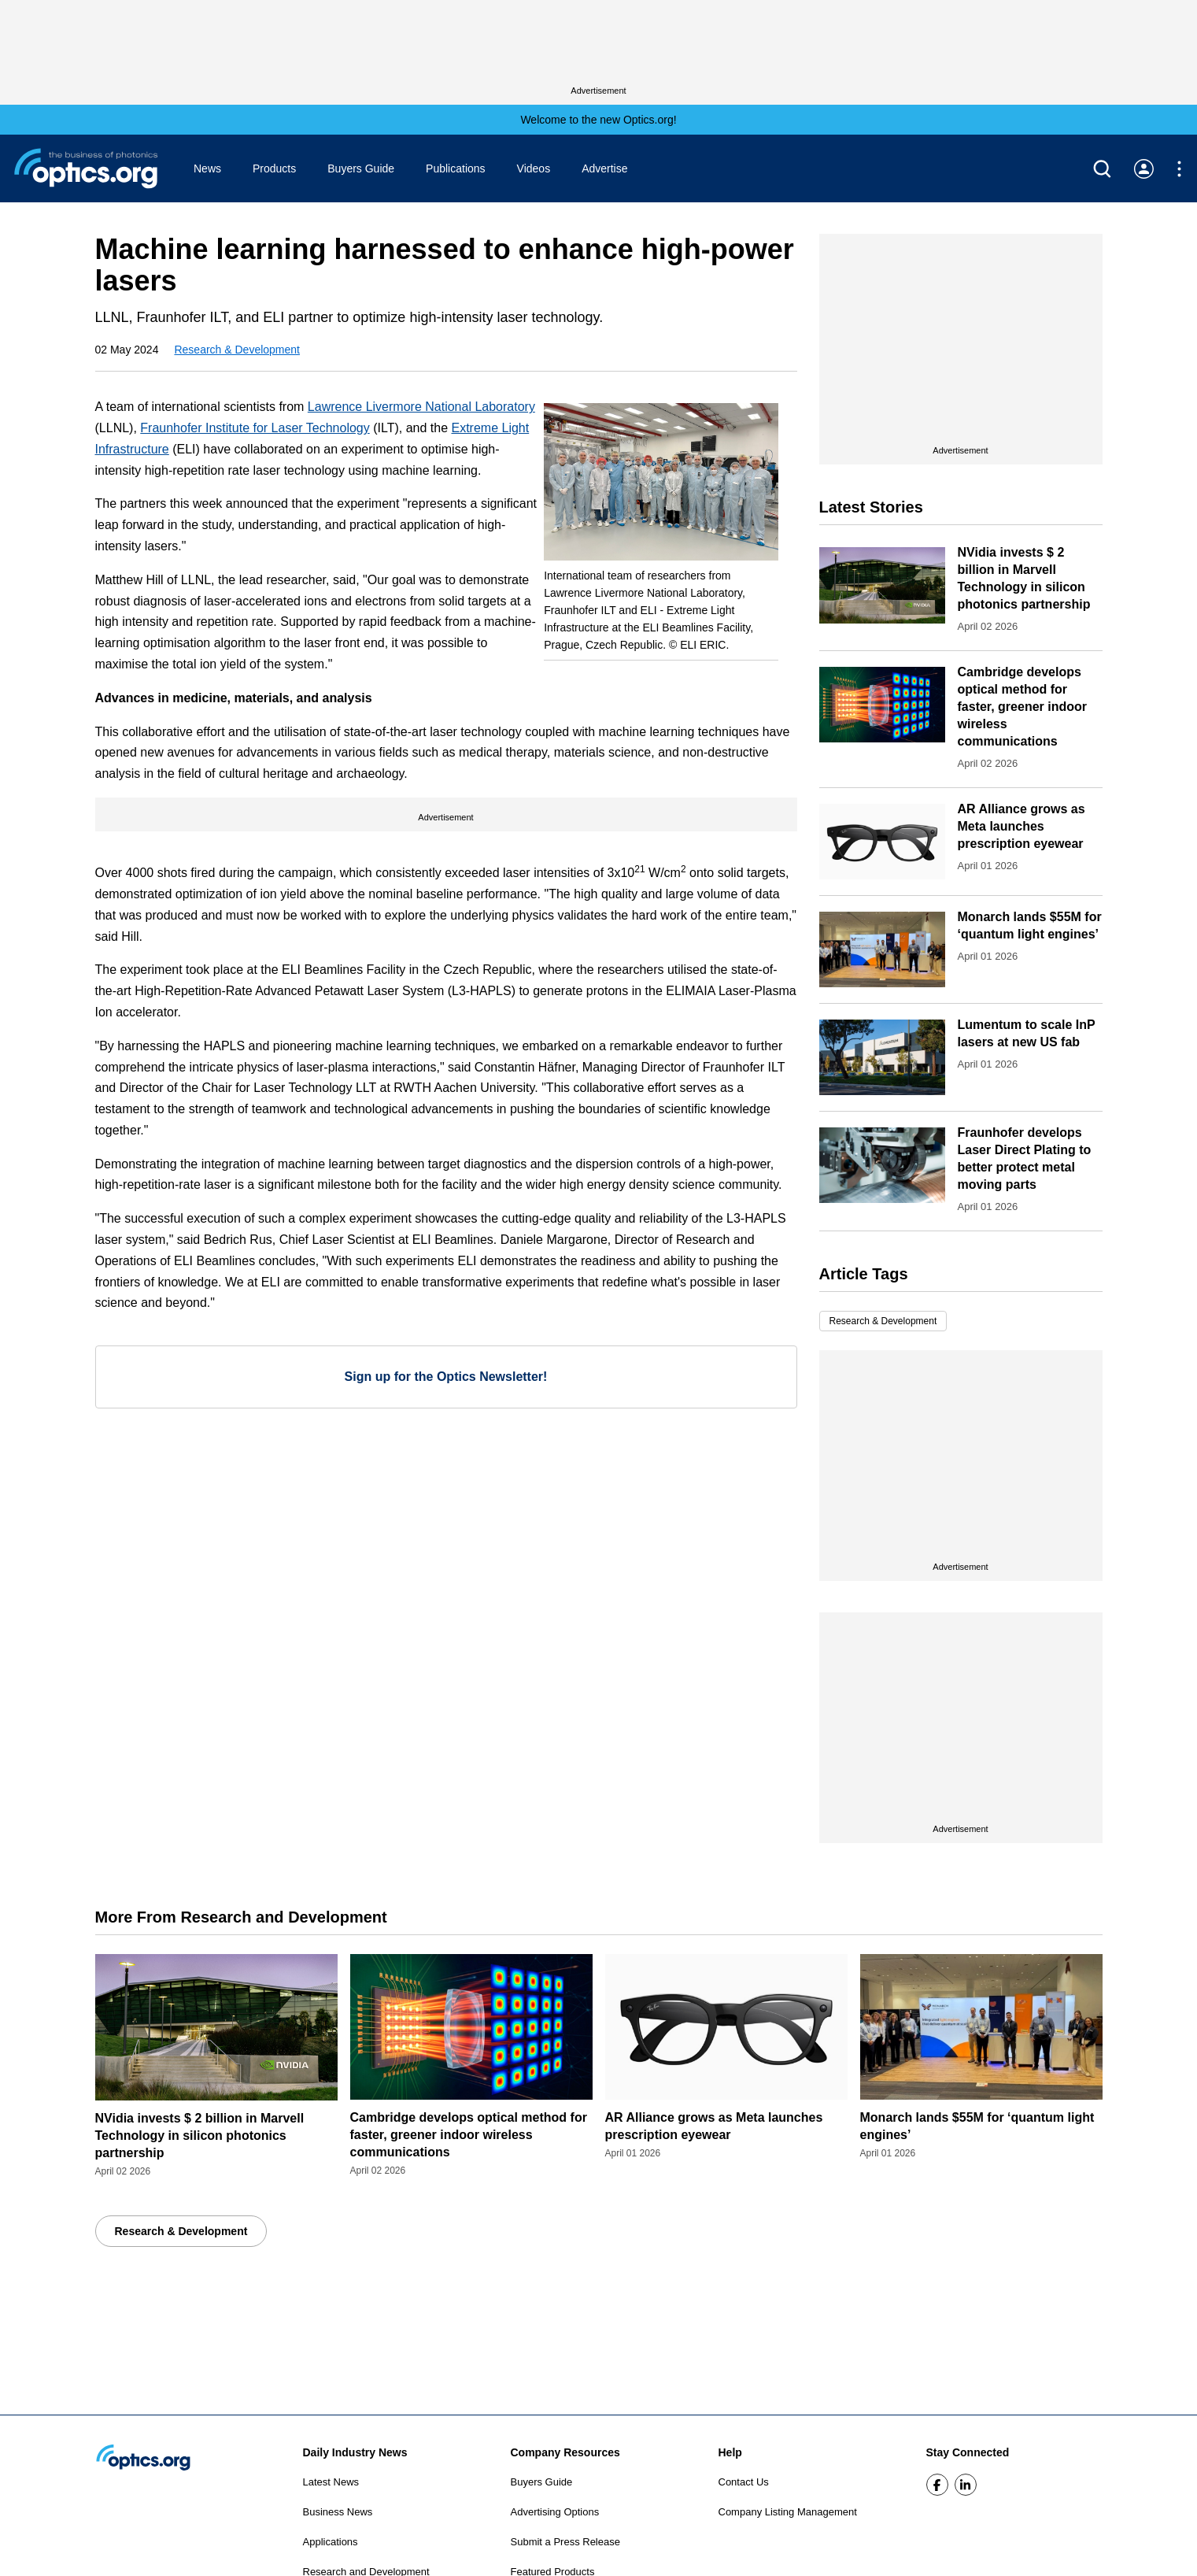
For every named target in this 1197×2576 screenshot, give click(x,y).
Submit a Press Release (565, 2542)
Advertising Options (555, 2512)
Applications (330, 2542)
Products (274, 168)
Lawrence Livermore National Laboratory (421, 406)
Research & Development (237, 349)
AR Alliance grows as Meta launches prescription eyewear (1021, 826)
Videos (534, 168)
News (207, 168)
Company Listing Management (788, 2512)
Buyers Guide (360, 168)
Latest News (331, 2482)
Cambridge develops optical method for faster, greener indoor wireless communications (1023, 706)
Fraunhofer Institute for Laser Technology (254, 428)
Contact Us (744, 2482)
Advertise (604, 168)
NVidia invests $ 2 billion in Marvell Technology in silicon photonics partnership (200, 2136)
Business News (338, 2512)
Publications (456, 168)
